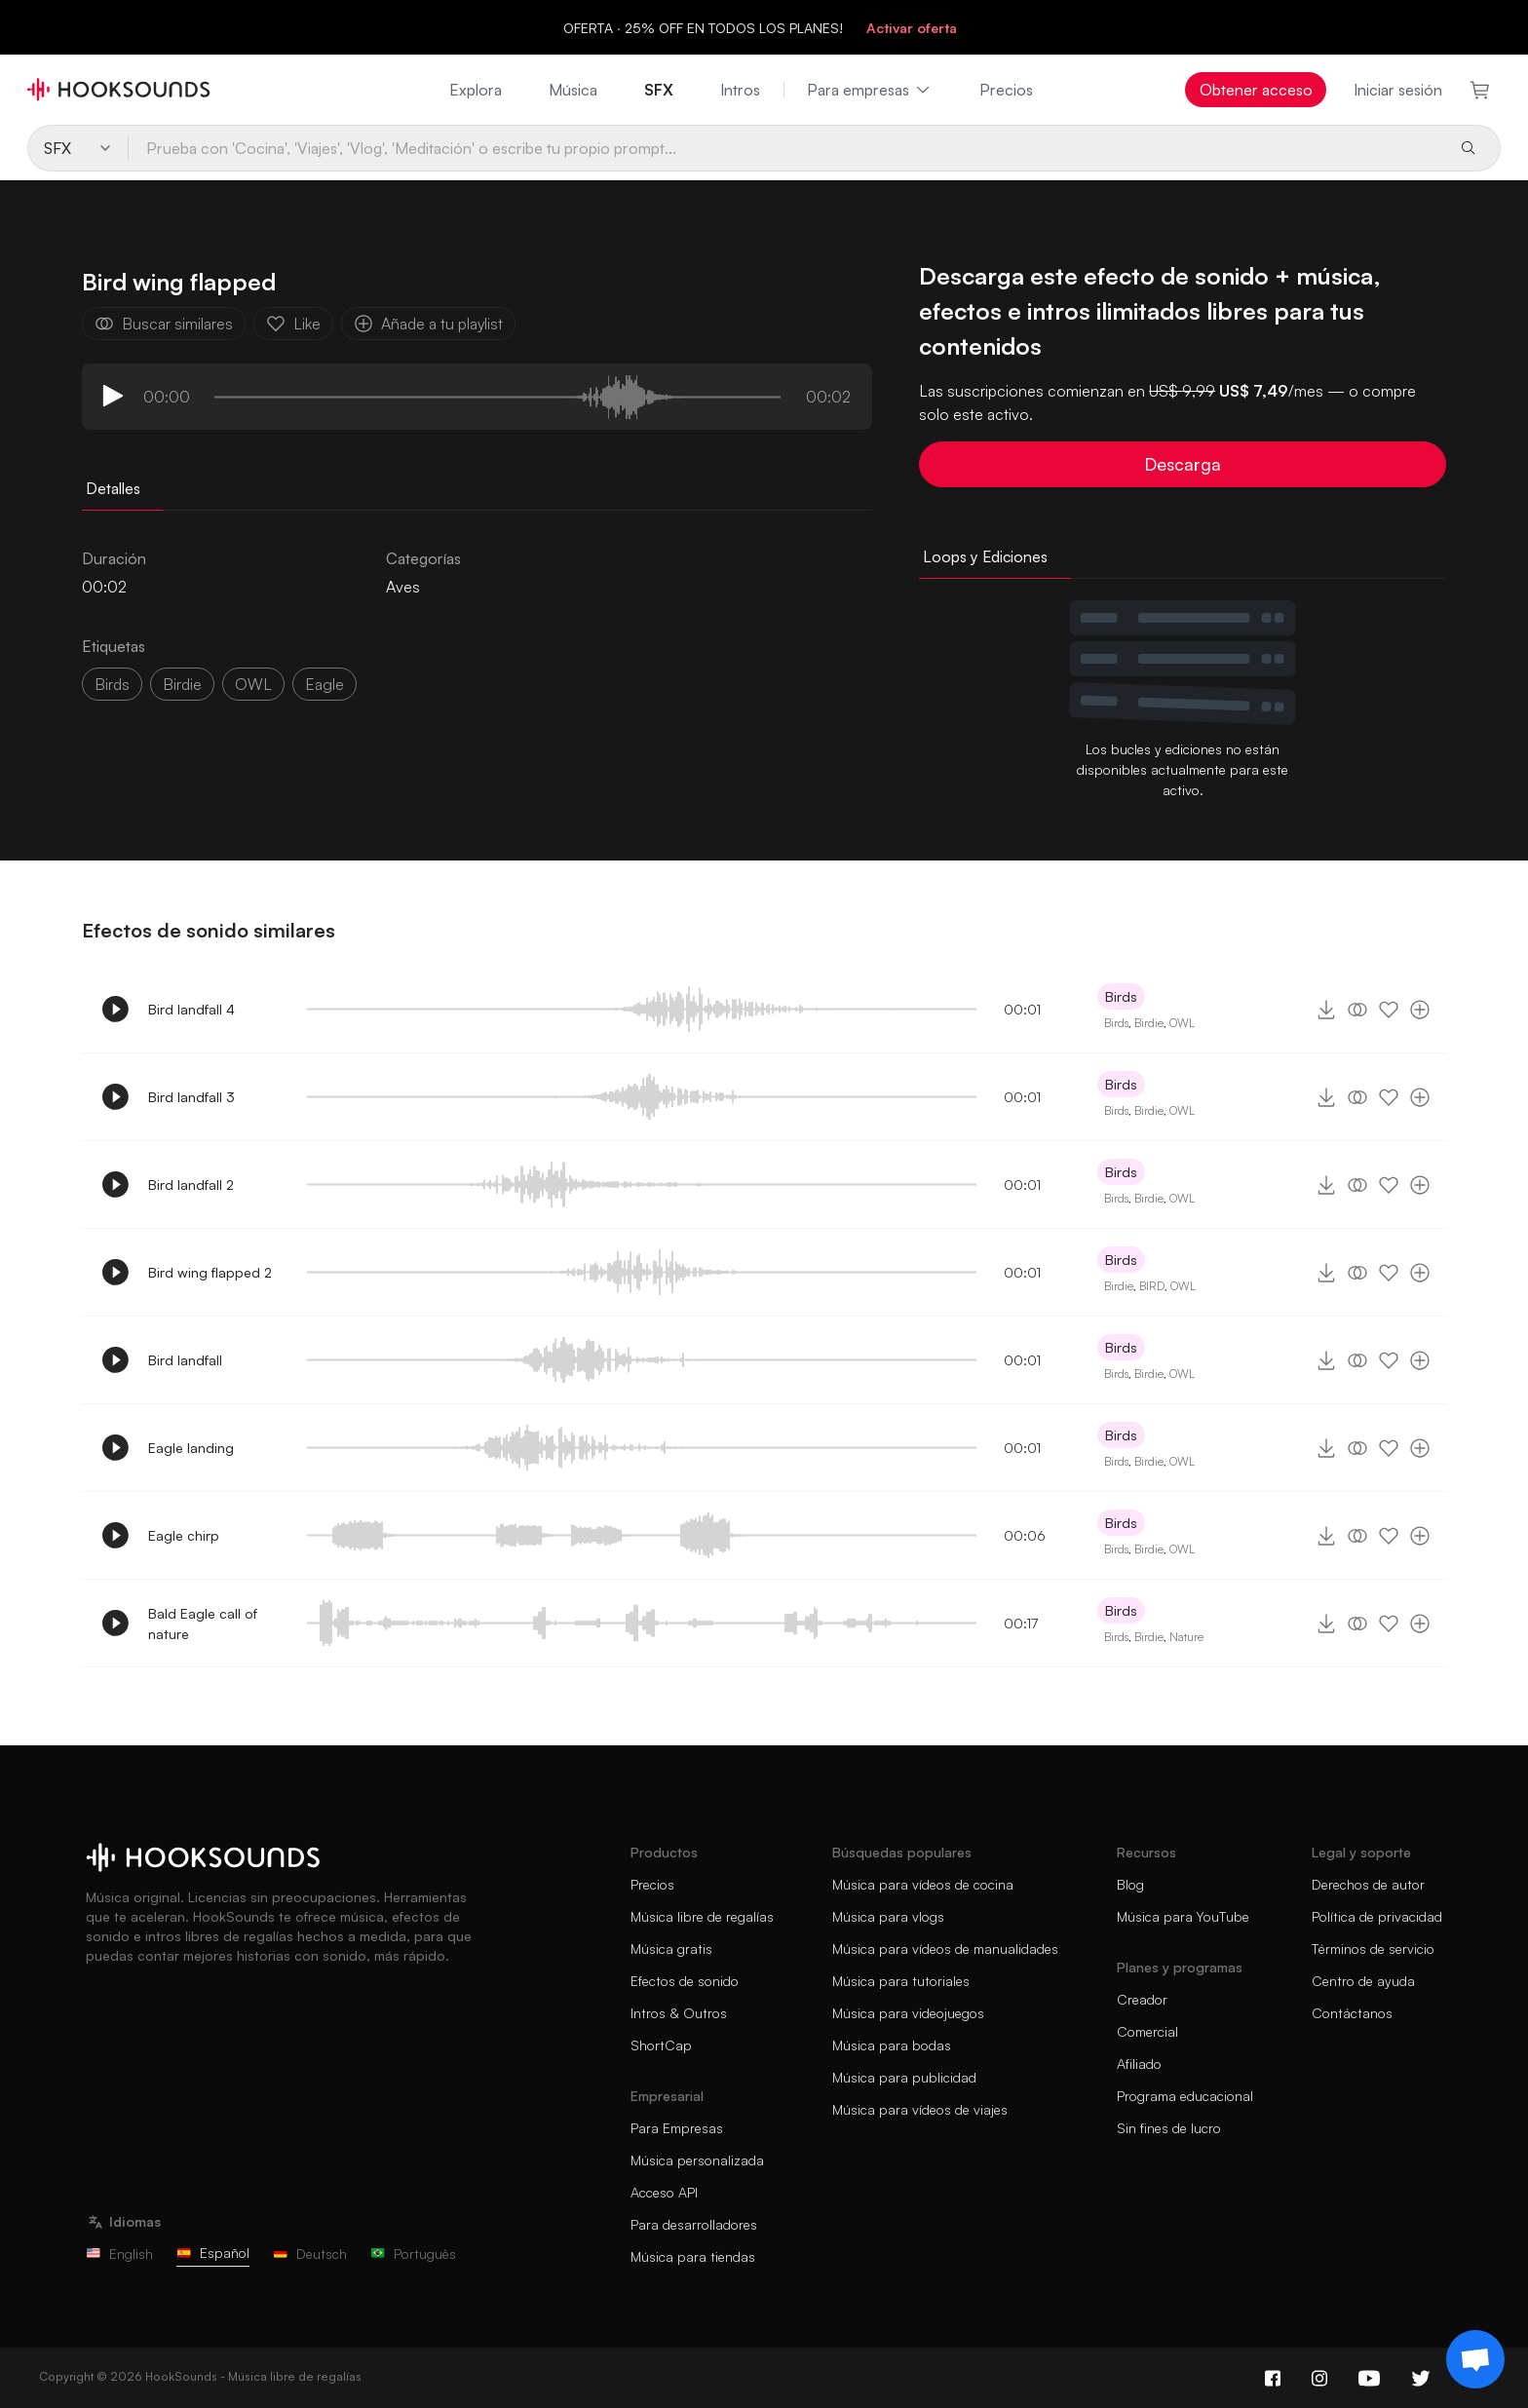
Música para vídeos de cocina (922, 1884)
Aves (403, 586)
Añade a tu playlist (428, 323)
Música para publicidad (904, 2077)
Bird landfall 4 (191, 1009)
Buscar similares (164, 323)
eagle (324, 684)
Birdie (1149, 1022)
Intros (740, 89)
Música (573, 89)
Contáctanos (1352, 2013)
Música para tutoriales (901, 1980)
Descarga (1182, 464)
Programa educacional (1185, 2095)
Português (413, 2253)
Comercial (1147, 2031)
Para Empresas (676, 2128)
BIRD (1152, 1286)
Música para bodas (891, 2045)
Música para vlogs (888, 1916)
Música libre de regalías (702, 1916)
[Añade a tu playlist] (1420, 1009)
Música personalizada (697, 2160)
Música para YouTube (1183, 1916)
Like (293, 323)
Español (212, 2252)
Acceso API (664, 2192)
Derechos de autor (1368, 1884)
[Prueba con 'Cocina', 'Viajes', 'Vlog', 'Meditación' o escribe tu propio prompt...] (785, 148)
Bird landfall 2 (191, 1184)
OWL (253, 684)
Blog (1130, 1884)
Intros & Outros (678, 2013)
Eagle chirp (183, 1535)
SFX (658, 89)
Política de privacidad (1377, 1916)
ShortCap (661, 2045)
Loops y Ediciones (985, 556)
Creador (1142, 1999)
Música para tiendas (692, 2256)
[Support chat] (1475, 2359)
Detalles (113, 488)
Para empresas (870, 89)
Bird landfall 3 (191, 1097)
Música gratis (671, 1948)
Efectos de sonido (684, 1980)
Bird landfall (185, 1360)
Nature (1186, 1636)
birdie (182, 684)
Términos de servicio (1373, 1948)
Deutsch (310, 2253)
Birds (112, 684)
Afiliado (1139, 2063)
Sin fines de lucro (1169, 2128)
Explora (475, 89)
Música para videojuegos (908, 2013)
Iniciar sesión (1398, 89)
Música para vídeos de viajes (920, 2109)
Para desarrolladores (693, 2224)
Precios (1006, 89)
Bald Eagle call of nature (202, 1623)
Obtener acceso (1256, 89)
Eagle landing (191, 1447)
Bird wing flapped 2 (210, 1272)
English (119, 2253)
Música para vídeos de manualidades (945, 1948)
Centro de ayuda (1363, 1980)
